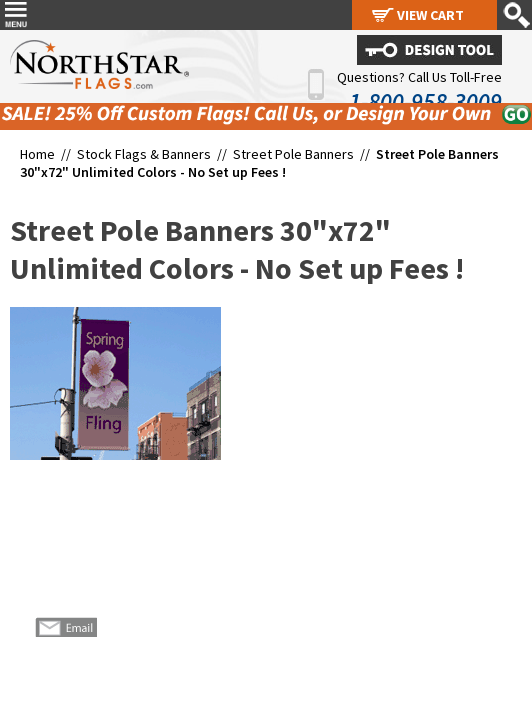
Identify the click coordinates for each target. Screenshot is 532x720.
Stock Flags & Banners (144, 154)
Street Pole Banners (295, 154)
